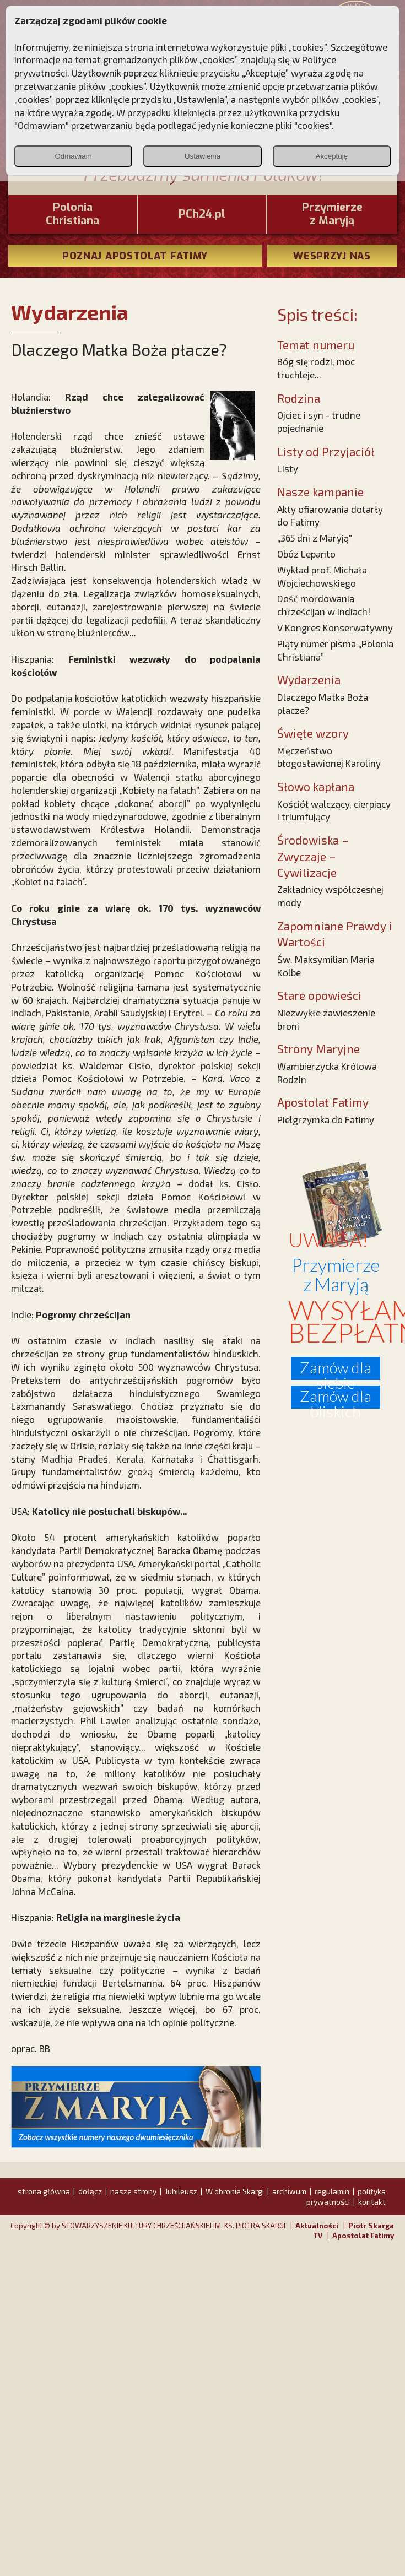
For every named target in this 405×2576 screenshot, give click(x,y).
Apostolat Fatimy (363, 2235)
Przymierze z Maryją (332, 214)
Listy (287, 468)
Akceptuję (332, 156)
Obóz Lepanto (306, 553)
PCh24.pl (202, 214)
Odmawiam (73, 156)
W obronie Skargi (235, 2191)
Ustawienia (202, 156)
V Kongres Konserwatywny (335, 627)
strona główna (44, 2191)
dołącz (90, 2191)
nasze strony (133, 2191)
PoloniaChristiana (72, 214)
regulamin (332, 2191)
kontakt (372, 2201)
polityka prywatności (346, 2196)
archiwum (289, 2191)
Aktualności (316, 2225)
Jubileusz (181, 2191)
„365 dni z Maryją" (314, 537)
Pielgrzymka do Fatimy (325, 1119)
